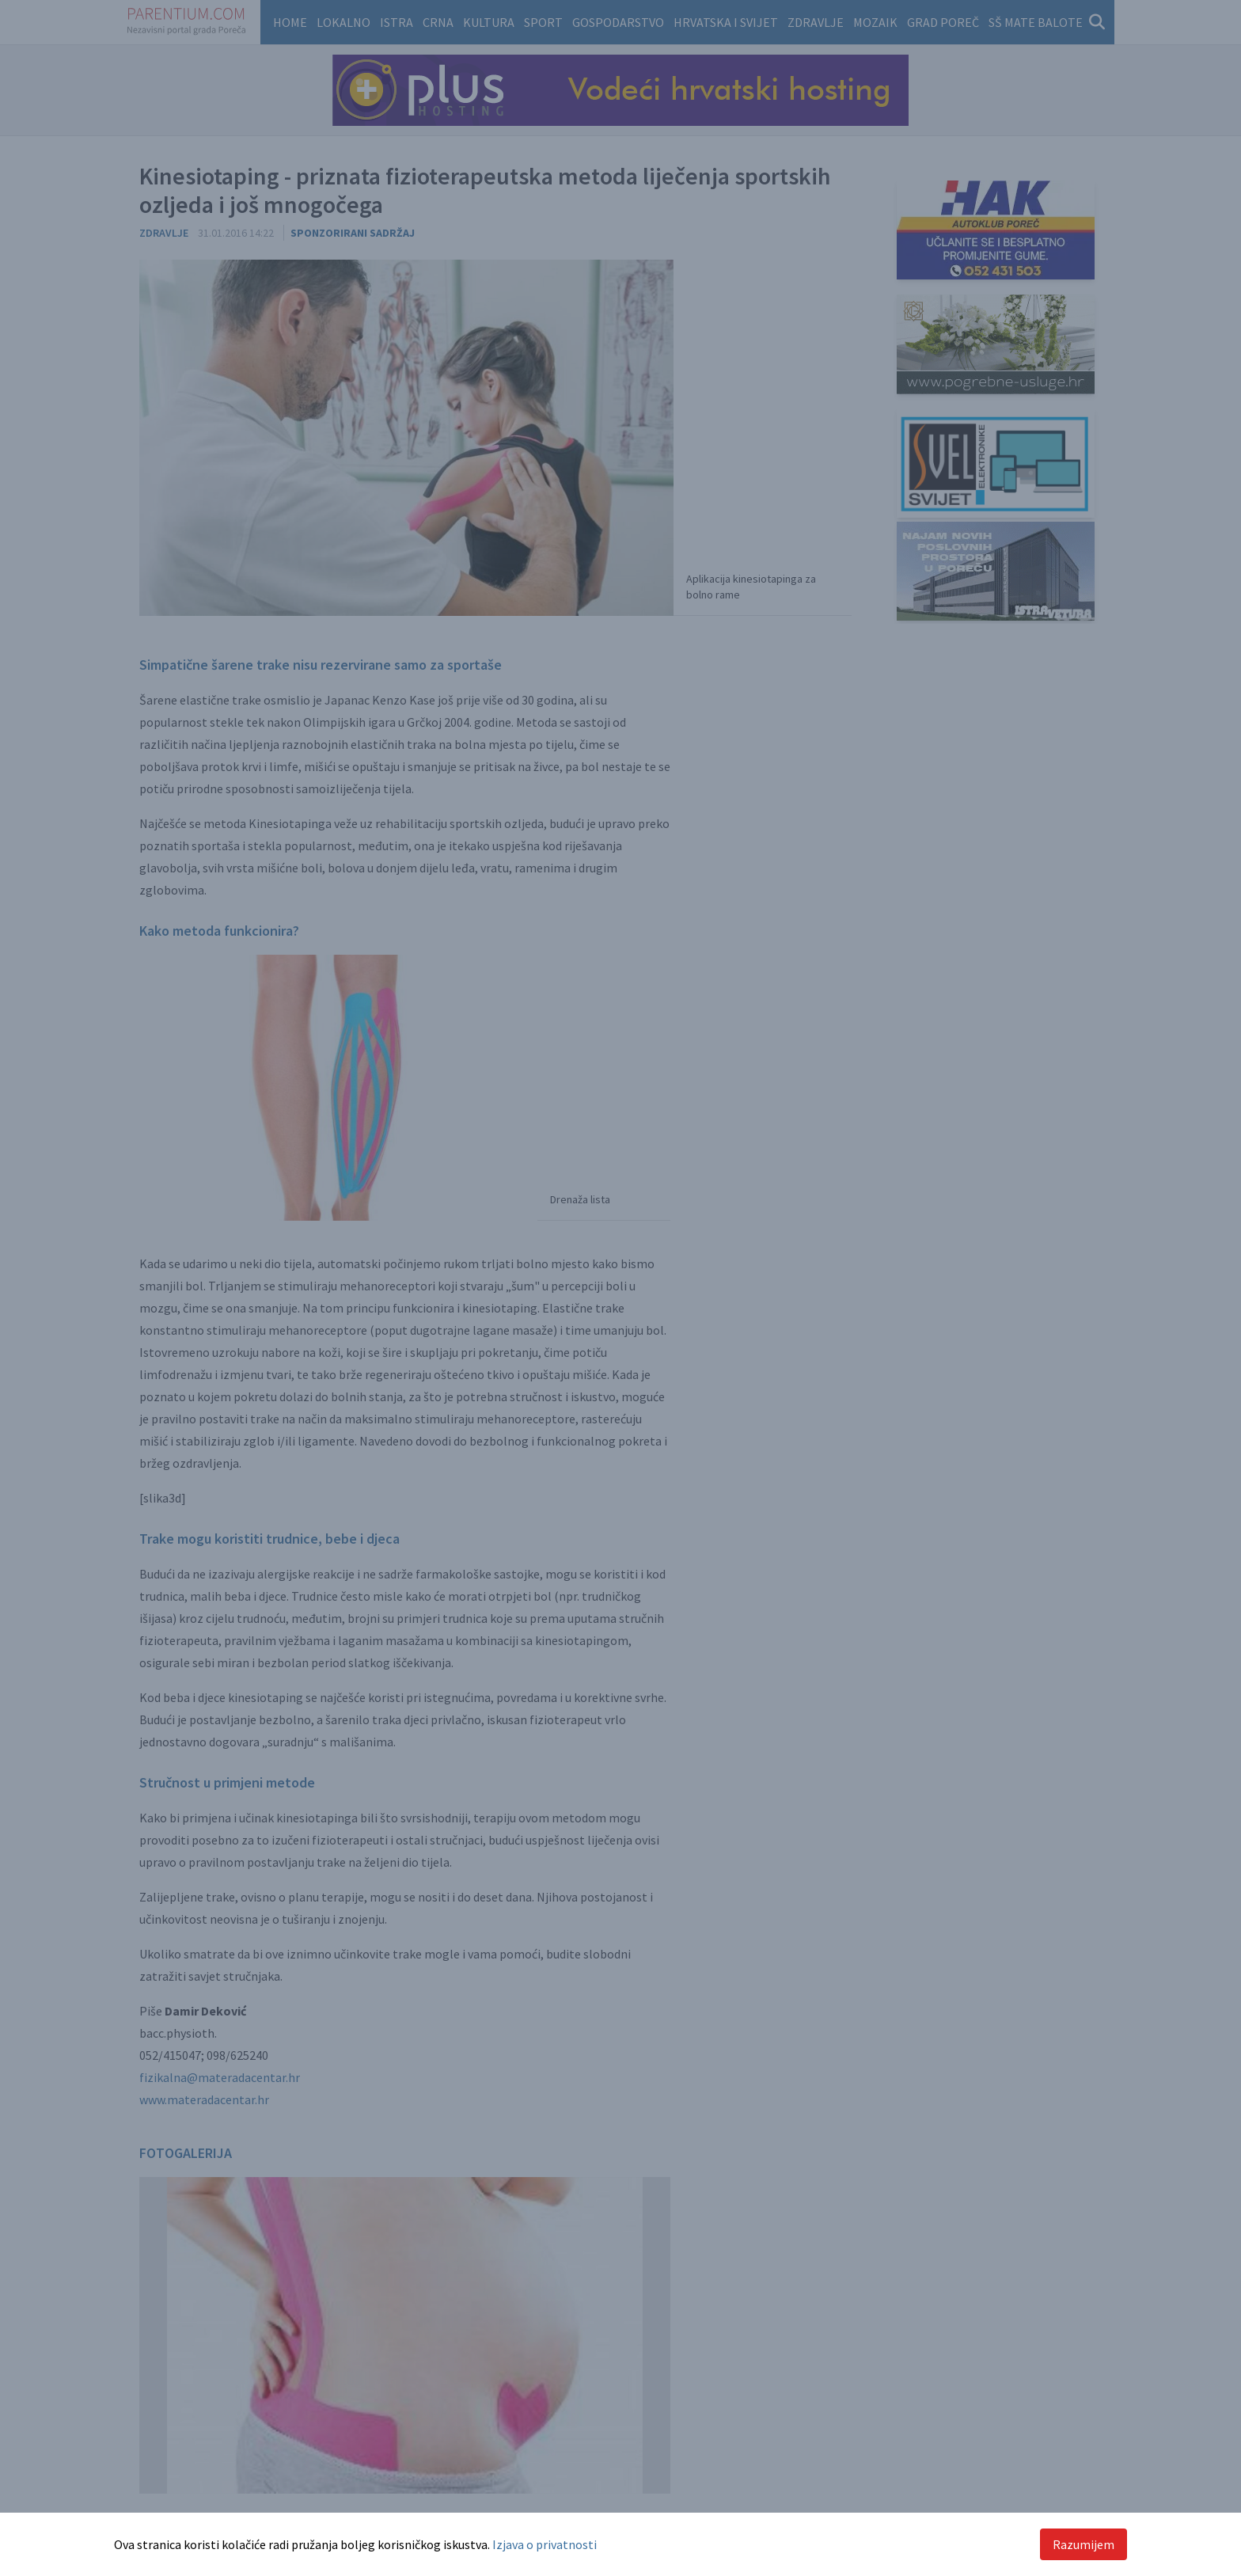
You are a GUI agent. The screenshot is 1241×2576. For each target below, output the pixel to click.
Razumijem (1083, 2544)
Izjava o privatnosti (544, 2544)
